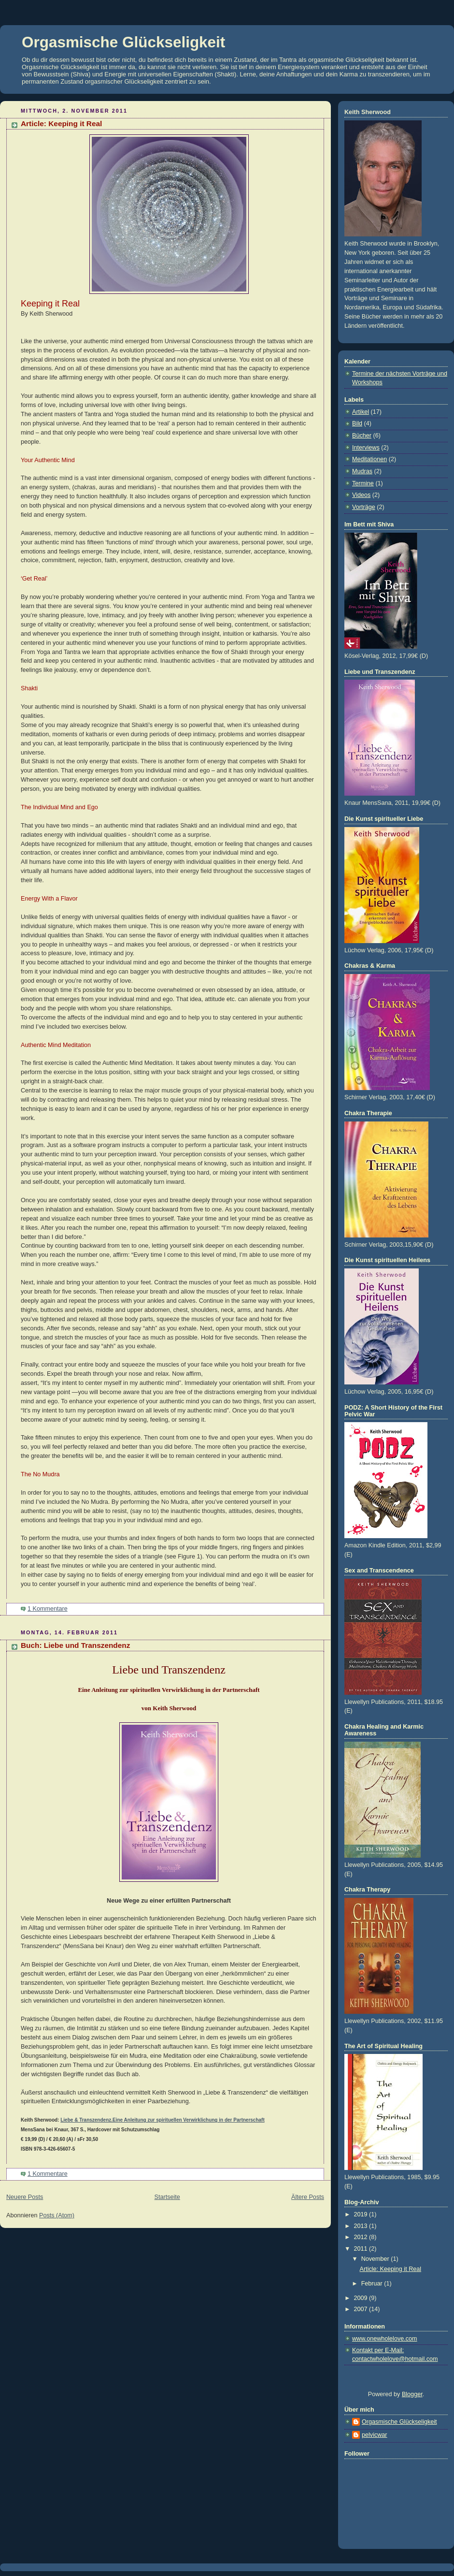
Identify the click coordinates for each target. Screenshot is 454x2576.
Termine (363, 483)
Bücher (361, 435)
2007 (361, 2309)
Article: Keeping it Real (61, 123)
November (376, 2259)
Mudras (362, 471)
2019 (361, 2214)
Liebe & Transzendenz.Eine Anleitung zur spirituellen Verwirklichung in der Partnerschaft (162, 2120)
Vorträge (363, 507)
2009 (361, 2298)
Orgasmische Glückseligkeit (123, 42)
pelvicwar (374, 2434)
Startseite (167, 2197)
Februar (372, 2283)
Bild (357, 423)
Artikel (360, 411)
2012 (361, 2237)
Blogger (412, 2394)
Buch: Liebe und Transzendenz (75, 1645)
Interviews (366, 447)
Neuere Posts (24, 2197)
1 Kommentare (48, 1608)
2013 (361, 2226)
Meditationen (369, 459)
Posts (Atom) (56, 2215)
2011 (361, 2248)
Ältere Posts (307, 2197)
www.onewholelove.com (384, 2338)
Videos (361, 495)
